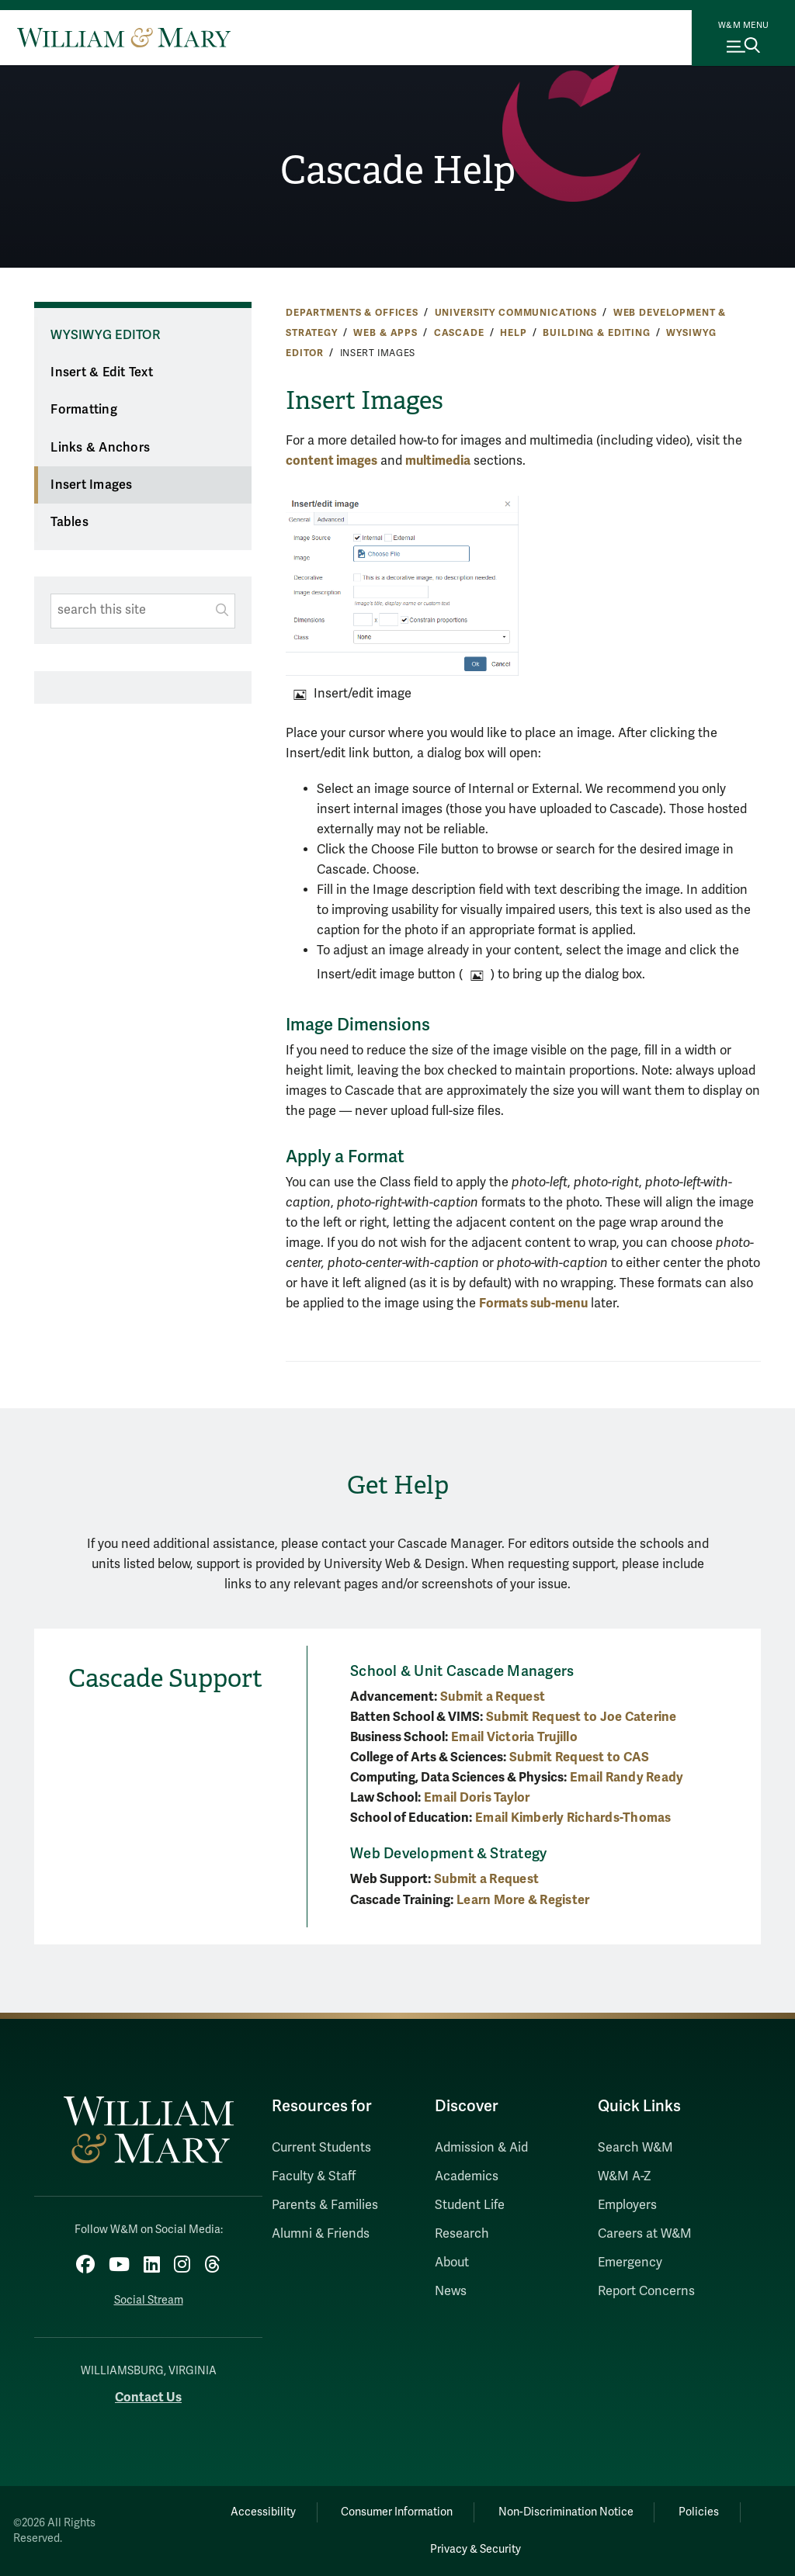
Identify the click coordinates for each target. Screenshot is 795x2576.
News (451, 2291)
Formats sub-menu (533, 1303)
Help (513, 333)
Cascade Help (397, 170)
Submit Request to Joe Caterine (581, 1717)
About (452, 2262)
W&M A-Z (624, 2176)
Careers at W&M (645, 2234)
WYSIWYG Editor (105, 335)
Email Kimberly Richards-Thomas (573, 1817)
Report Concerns (646, 2291)
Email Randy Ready (626, 1777)
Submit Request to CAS (579, 1757)
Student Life (470, 2205)
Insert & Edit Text (101, 372)
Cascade (459, 333)
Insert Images (91, 485)
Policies (699, 2512)
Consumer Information (397, 2512)
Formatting (83, 409)
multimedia (437, 460)
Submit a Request (492, 1696)
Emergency (630, 2262)
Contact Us (148, 2397)
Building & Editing (596, 333)
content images (331, 460)
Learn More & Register (523, 1900)
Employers (627, 2205)
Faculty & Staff (314, 2176)
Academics (466, 2176)
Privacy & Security (475, 2549)
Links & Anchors (100, 447)
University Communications (516, 312)
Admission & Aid (481, 2147)
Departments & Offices (352, 312)
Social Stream (148, 2300)
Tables (69, 522)
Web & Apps (385, 333)
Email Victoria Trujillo (514, 1737)
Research (462, 2234)
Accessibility (262, 2512)
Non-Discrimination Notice (566, 2512)
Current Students (321, 2147)
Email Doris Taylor (477, 1797)
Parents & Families (325, 2205)
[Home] (124, 37)
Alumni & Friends (321, 2234)
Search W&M (635, 2147)
